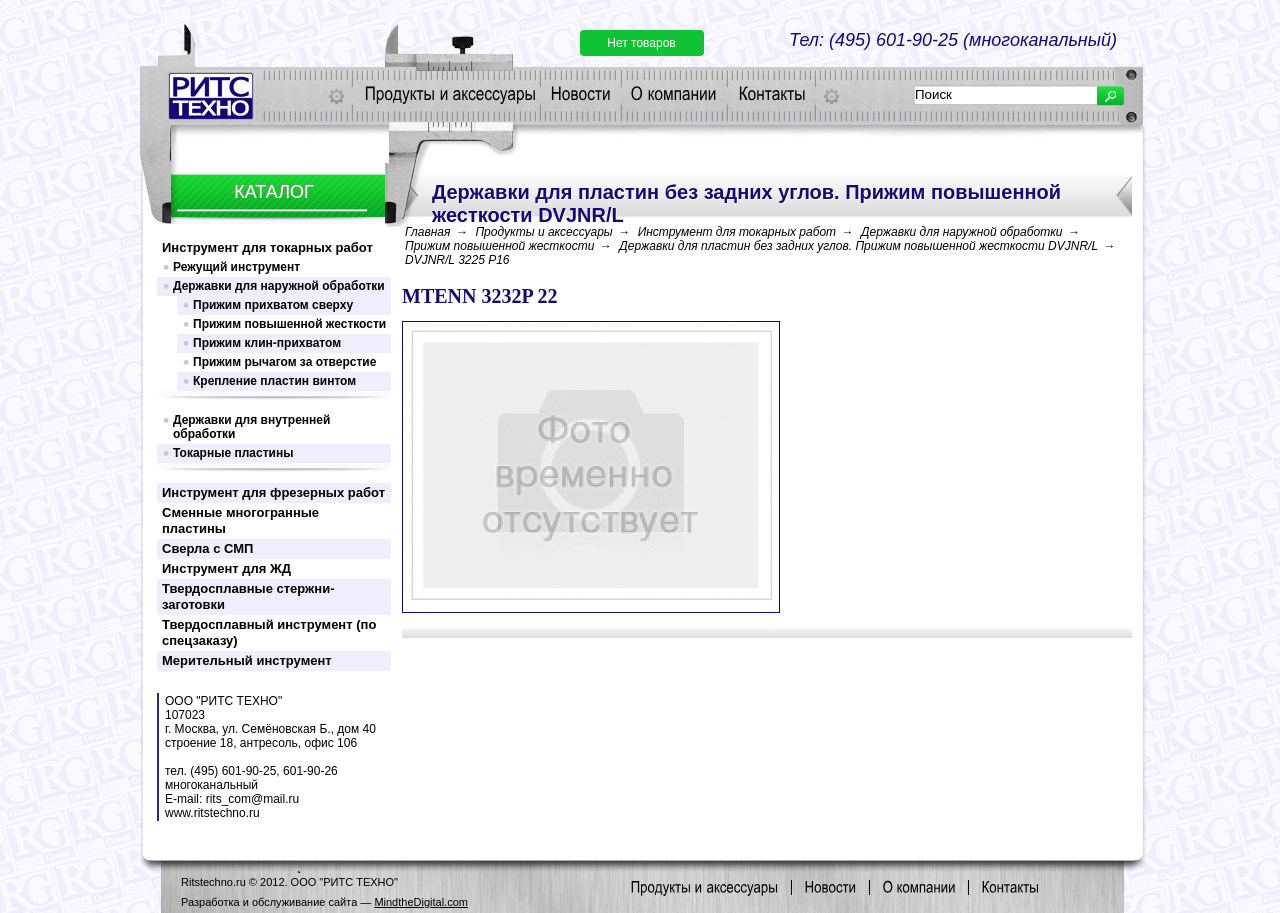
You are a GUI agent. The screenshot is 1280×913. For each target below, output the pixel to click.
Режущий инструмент (236, 267)
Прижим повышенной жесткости (289, 324)
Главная (427, 232)
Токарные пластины (233, 453)
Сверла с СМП (207, 548)
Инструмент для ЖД (226, 568)
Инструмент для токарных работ (267, 247)
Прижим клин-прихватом (267, 343)
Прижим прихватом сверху (273, 305)
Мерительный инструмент (247, 660)
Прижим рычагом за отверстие (284, 362)
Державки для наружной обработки (279, 286)
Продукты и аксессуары (543, 232)
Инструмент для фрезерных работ (273, 492)
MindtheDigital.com (421, 902)
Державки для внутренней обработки (251, 427)
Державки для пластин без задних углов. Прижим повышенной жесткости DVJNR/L (858, 246)
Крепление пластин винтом (274, 381)
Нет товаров (641, 43)
